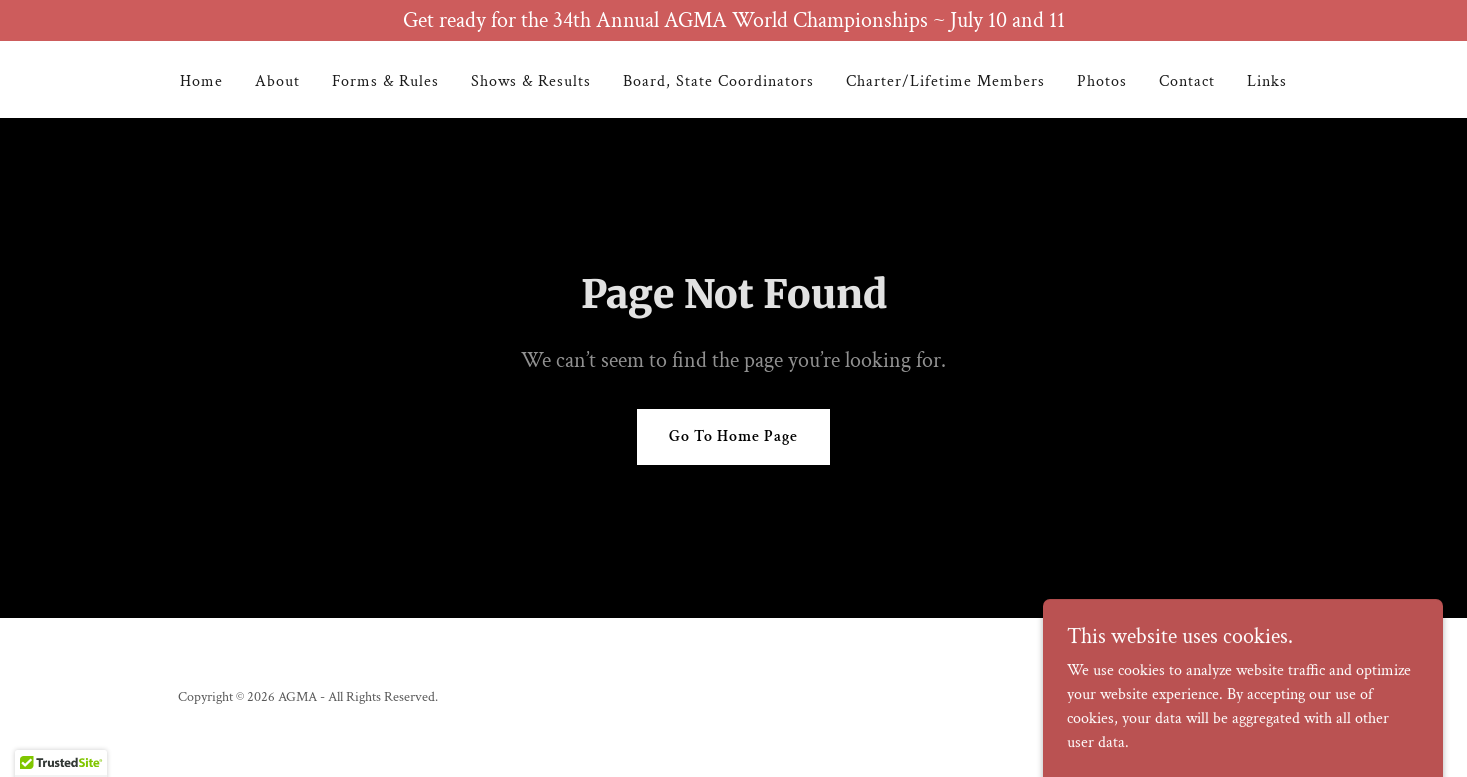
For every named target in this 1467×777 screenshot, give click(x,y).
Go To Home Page (733, 436)
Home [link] (201, 81)
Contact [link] (1187, 81)
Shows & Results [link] (531, 81)
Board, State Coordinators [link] (718, 81)
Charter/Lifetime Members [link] (945, 81)
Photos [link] (1102, 81)
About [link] (277, 81)
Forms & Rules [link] (385, 81)
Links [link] (1267, 81)
